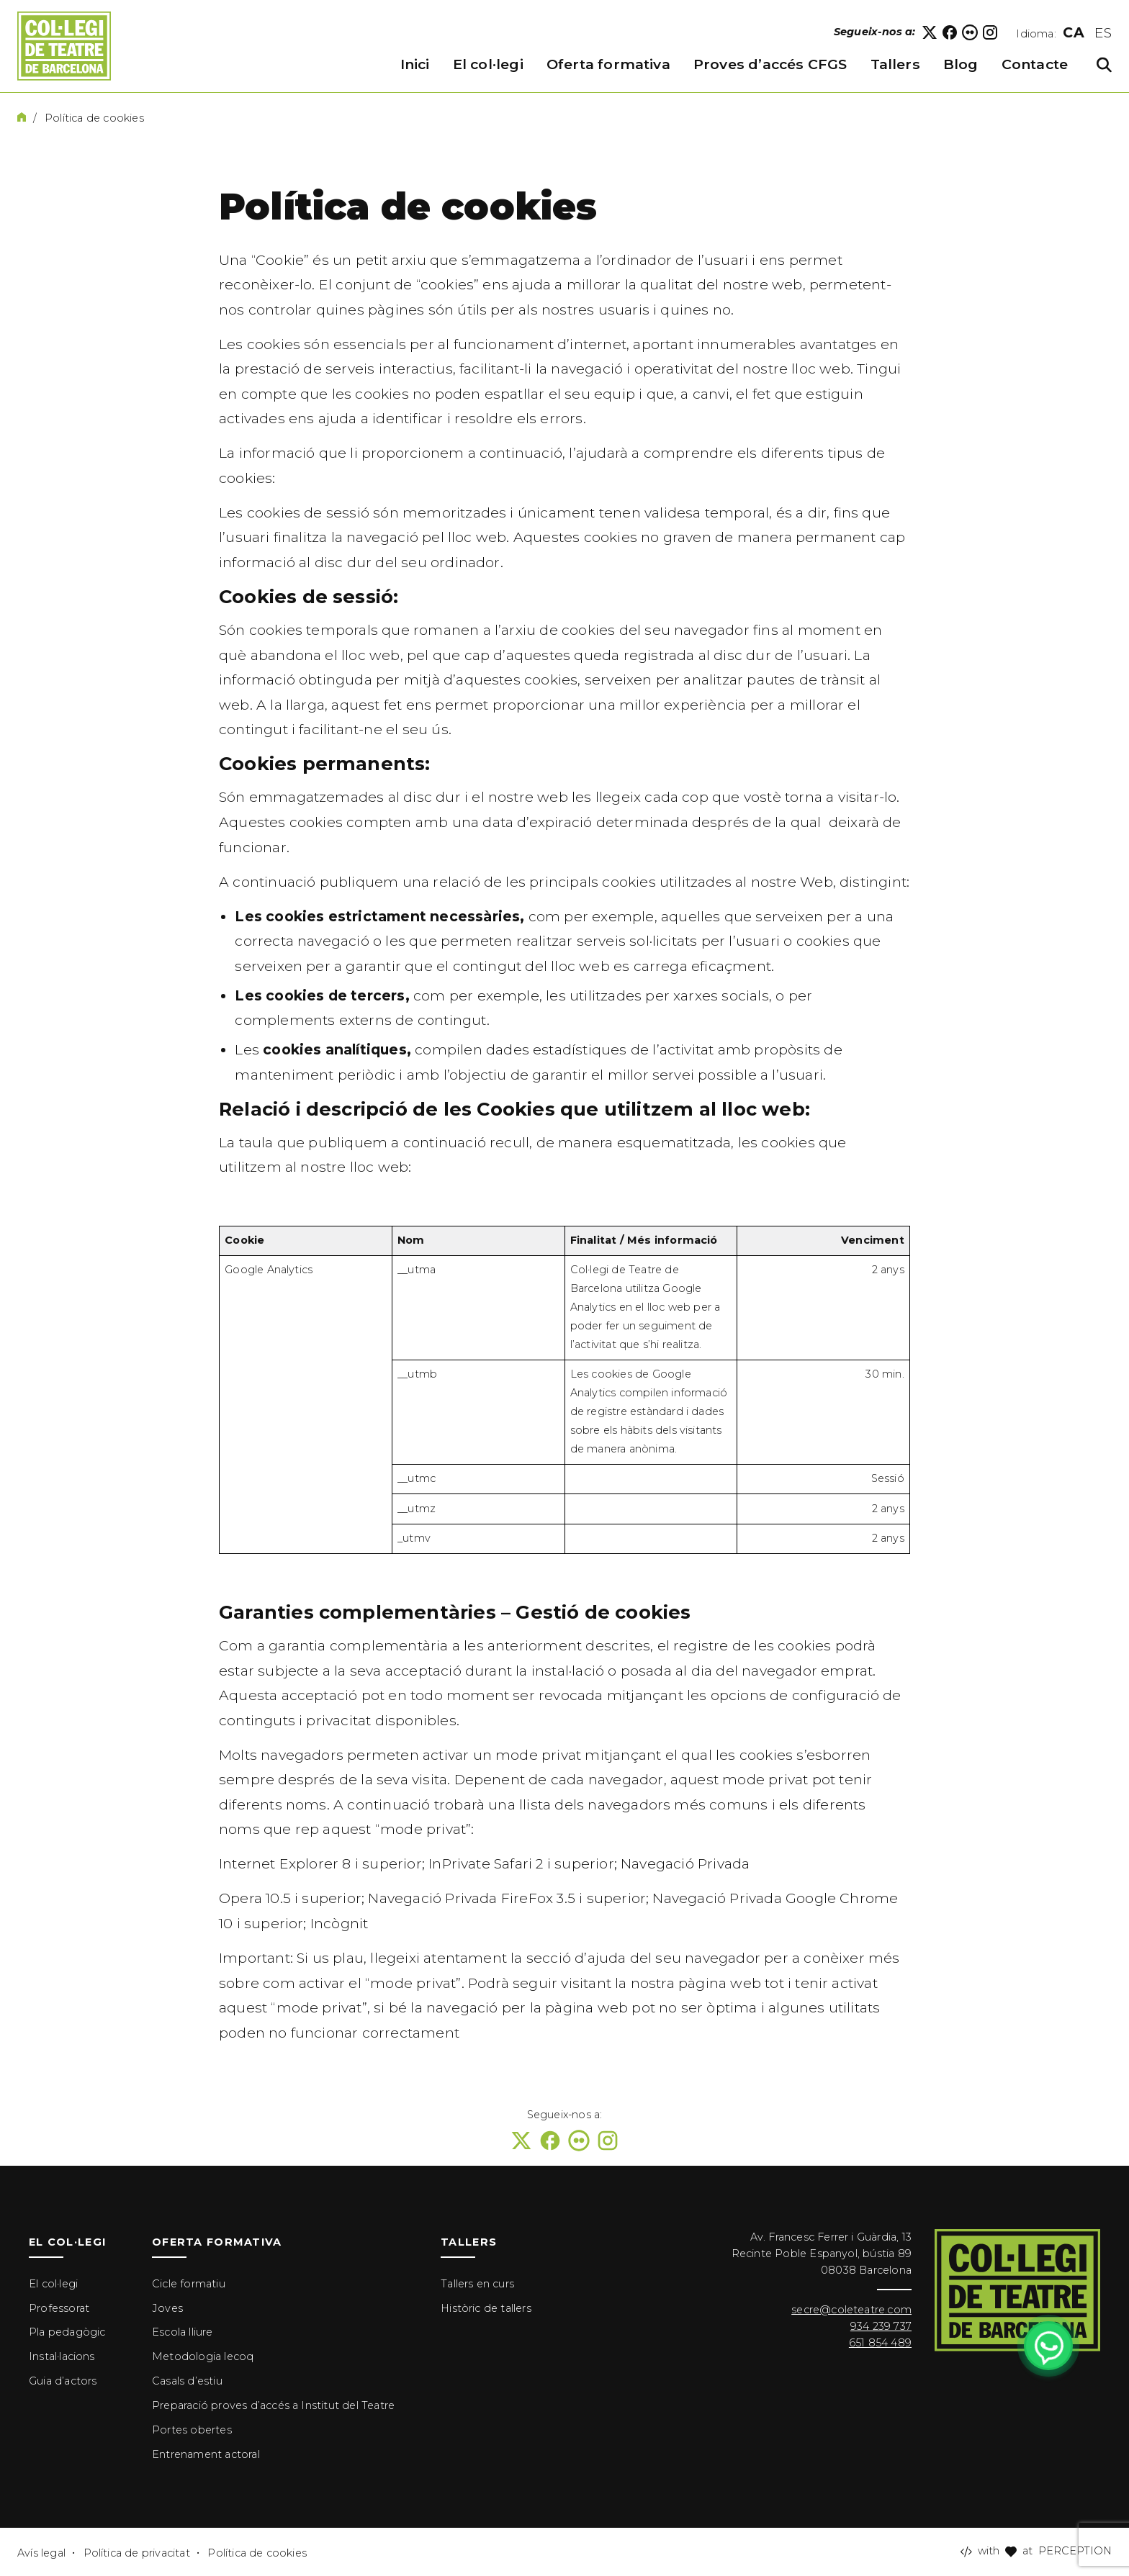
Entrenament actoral (206, 2454)
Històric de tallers (486, 2308)
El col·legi (53, 2283)
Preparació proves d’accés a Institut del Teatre (273, 2405)
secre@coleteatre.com (851, 2309)
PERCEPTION (1075, 2550)
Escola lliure (182, 2332)
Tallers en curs (477, 2283)
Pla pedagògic (67, 2332)
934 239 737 (881, 2326)
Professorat (59, 2308)
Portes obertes (192, 2429)
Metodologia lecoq (202, 2356)
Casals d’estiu (187, 2380)
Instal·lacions (62, 2356)
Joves (167, 2308)
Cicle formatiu (188, 2283)
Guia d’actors (63, 2380)
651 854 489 (880, 2342)
